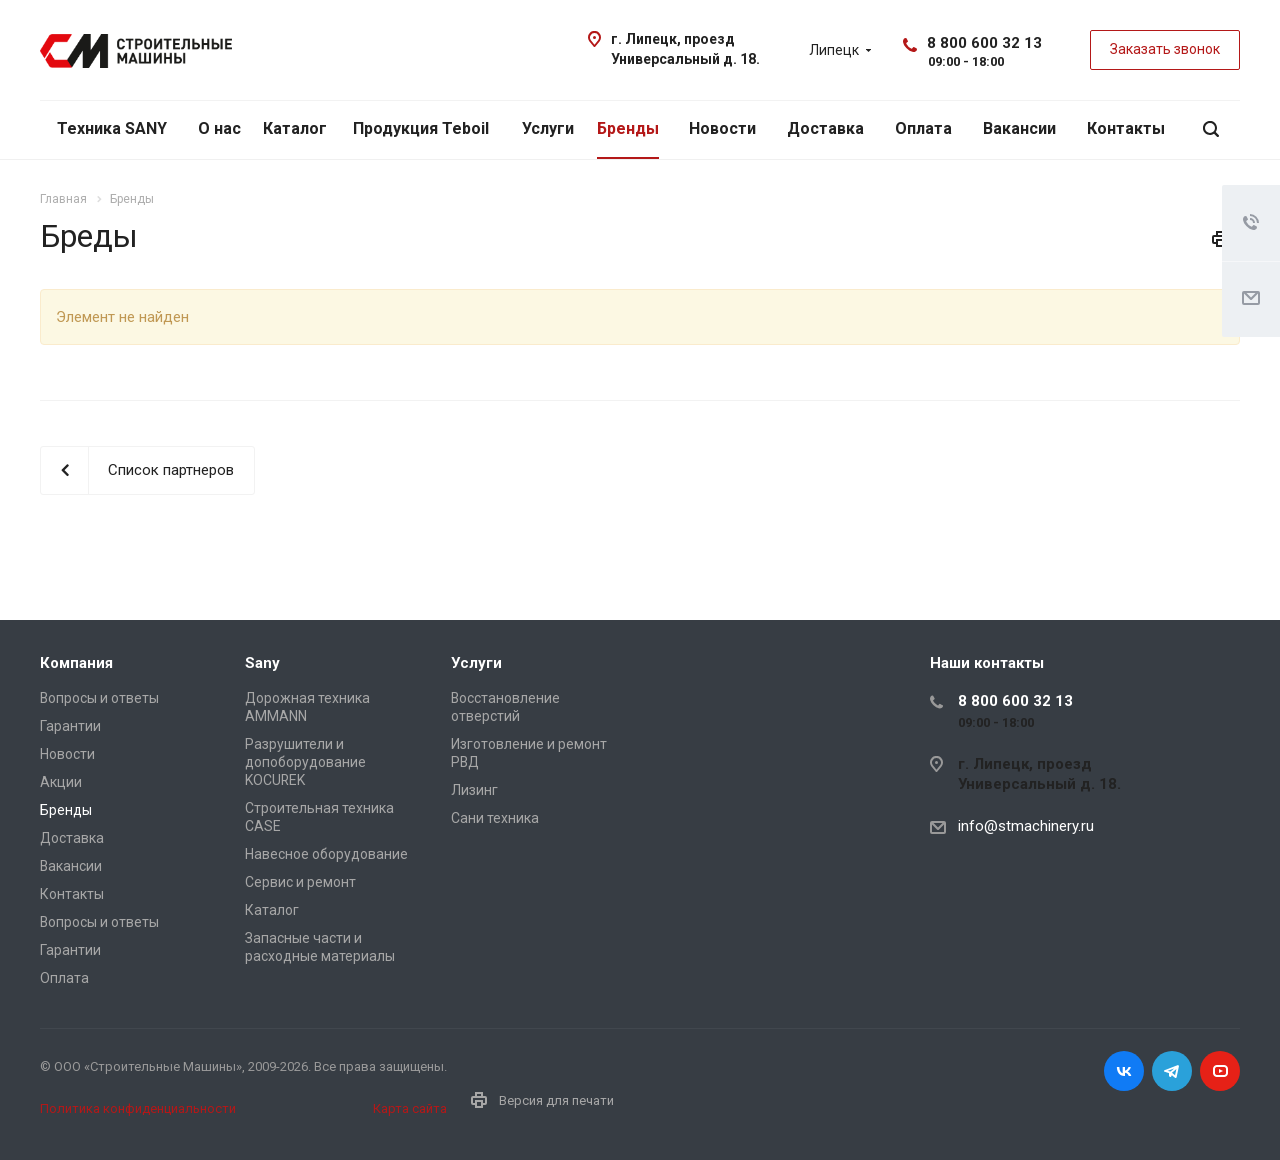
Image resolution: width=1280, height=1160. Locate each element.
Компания (76, 663)
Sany (262, 663)
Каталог (295, 128)
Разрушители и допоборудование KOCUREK (305, 762)
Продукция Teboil (421, 128)
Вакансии (1019, 128)
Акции (61, 782)
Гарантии (70, 726)
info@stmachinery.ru (1026, 826)
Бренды (628, 128)
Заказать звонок (1165, 49)
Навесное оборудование (326, 854)
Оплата (923, 128)
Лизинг (474, 790)
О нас (219, 128)
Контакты (1126, 128)
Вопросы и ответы (99, 698)
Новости (722, 128)
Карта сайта (410, 1108)
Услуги (548, 128)
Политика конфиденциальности (138, 1108)
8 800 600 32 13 (984, 43)
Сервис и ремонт (300, 882)
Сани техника (495, 818)
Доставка (825, 128)
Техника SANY (112, 128)
